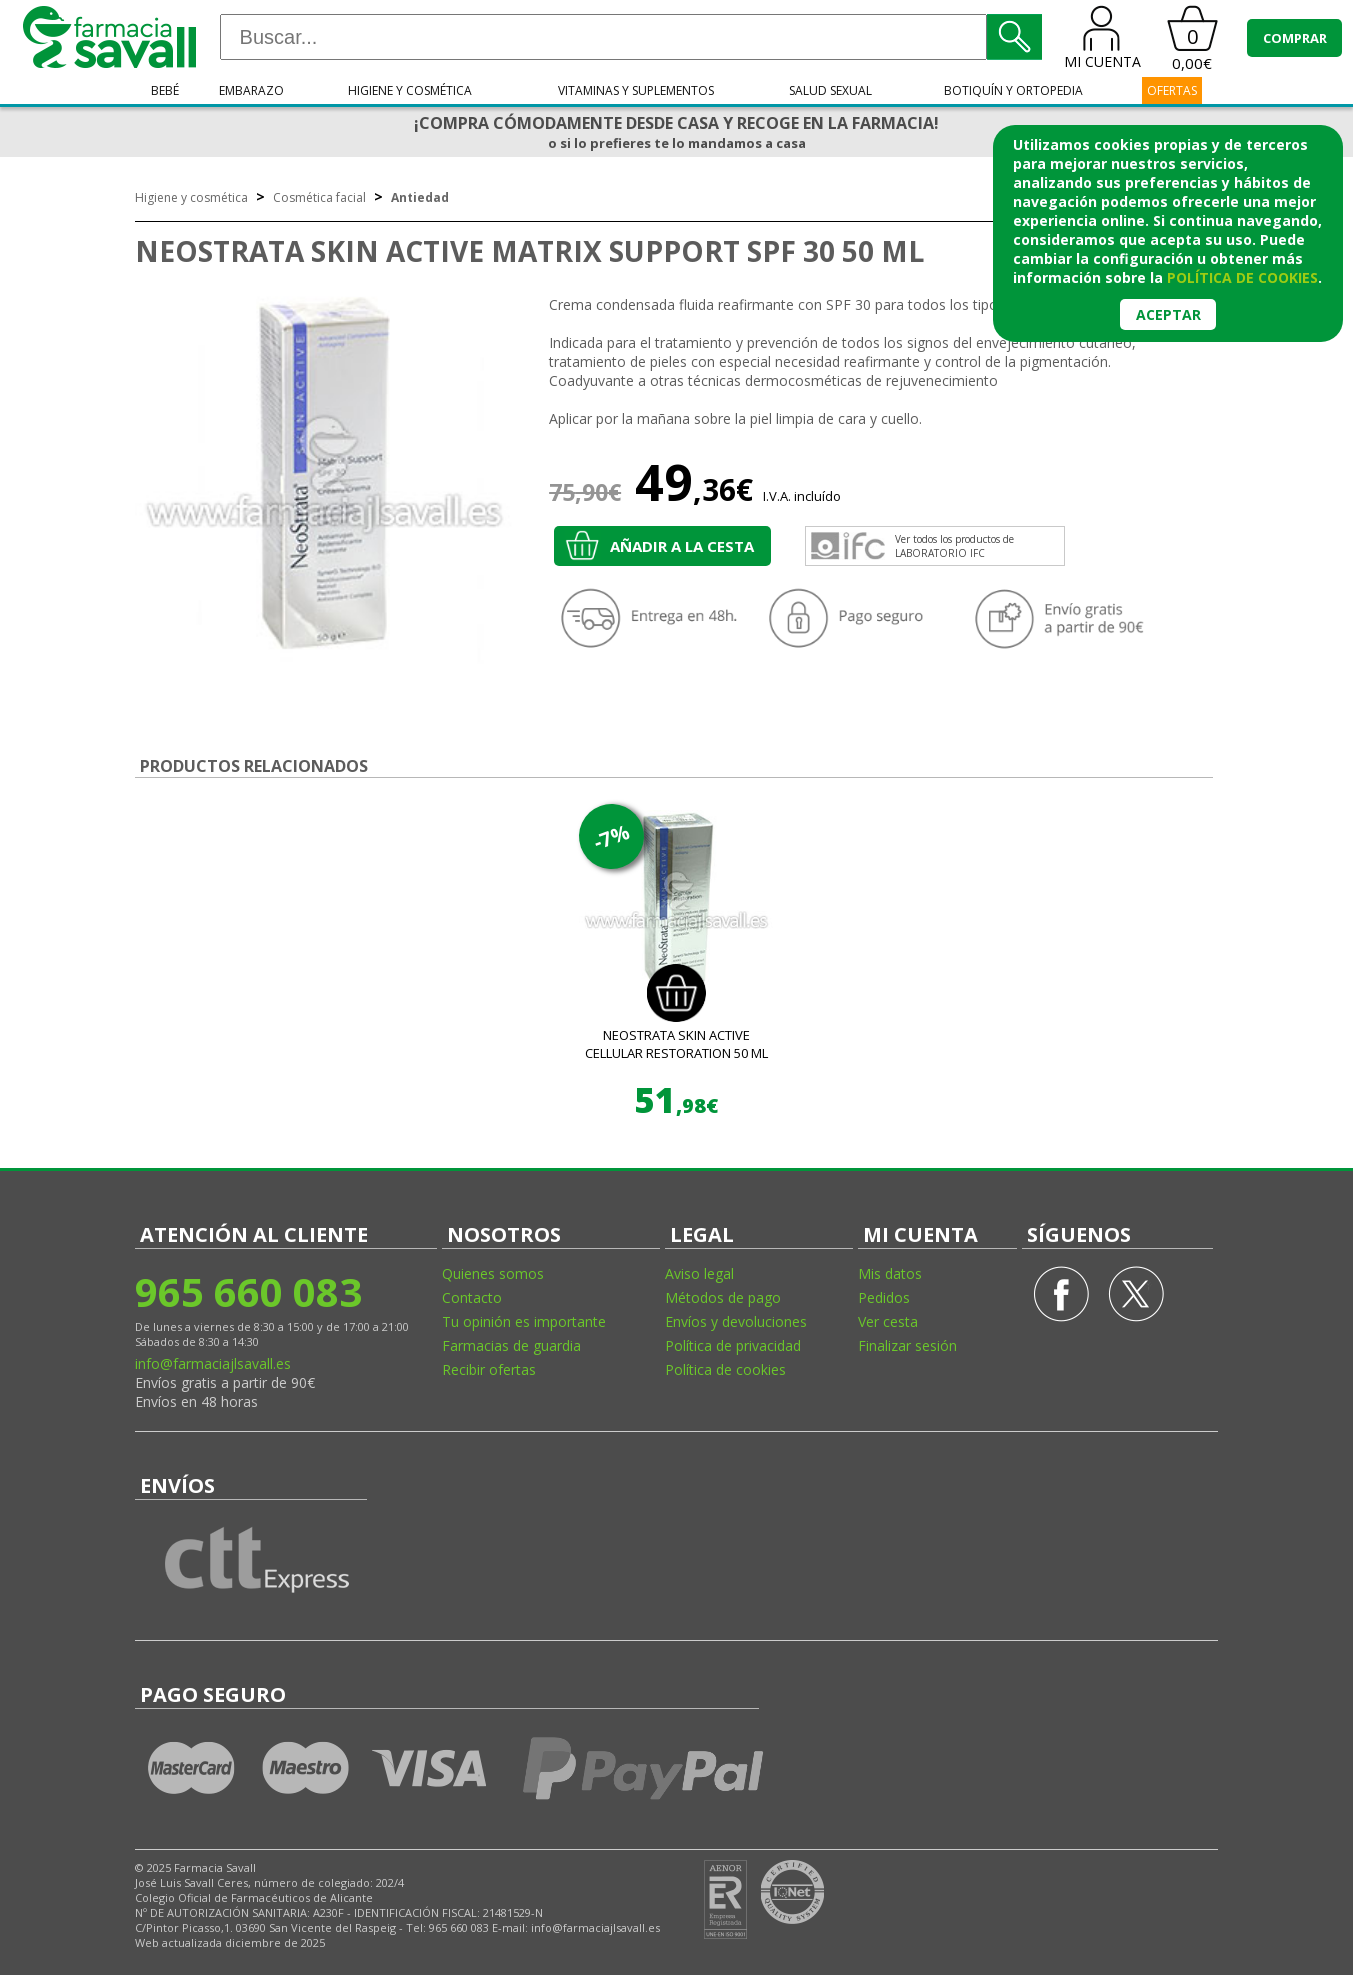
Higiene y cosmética (410, 90)
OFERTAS (1172, 90)
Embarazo (251, 90)
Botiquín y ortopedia (1013, 90)
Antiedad (420, 197)
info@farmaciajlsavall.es (213, 1363)
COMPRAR (1295, 38)
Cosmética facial (319, 197)
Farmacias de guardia (511, 1345)
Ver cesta (888, 1321)
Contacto (472, 1297)
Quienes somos (493, 1273)
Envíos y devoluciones (736, 1321)
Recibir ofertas (489, 1369)
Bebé (165, 90)
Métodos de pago (723, 1297)
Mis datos (890, 1273)
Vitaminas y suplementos (636, 90)
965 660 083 (248, 1291)
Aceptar (1168, 314)
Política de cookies (725, 1369)
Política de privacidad (733, 1345)
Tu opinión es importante (524, 1321)
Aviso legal (699, 1273)
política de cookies (1242, 277)
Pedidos (884, 1297)
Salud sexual (830, 90)
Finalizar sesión (907, 1345)
